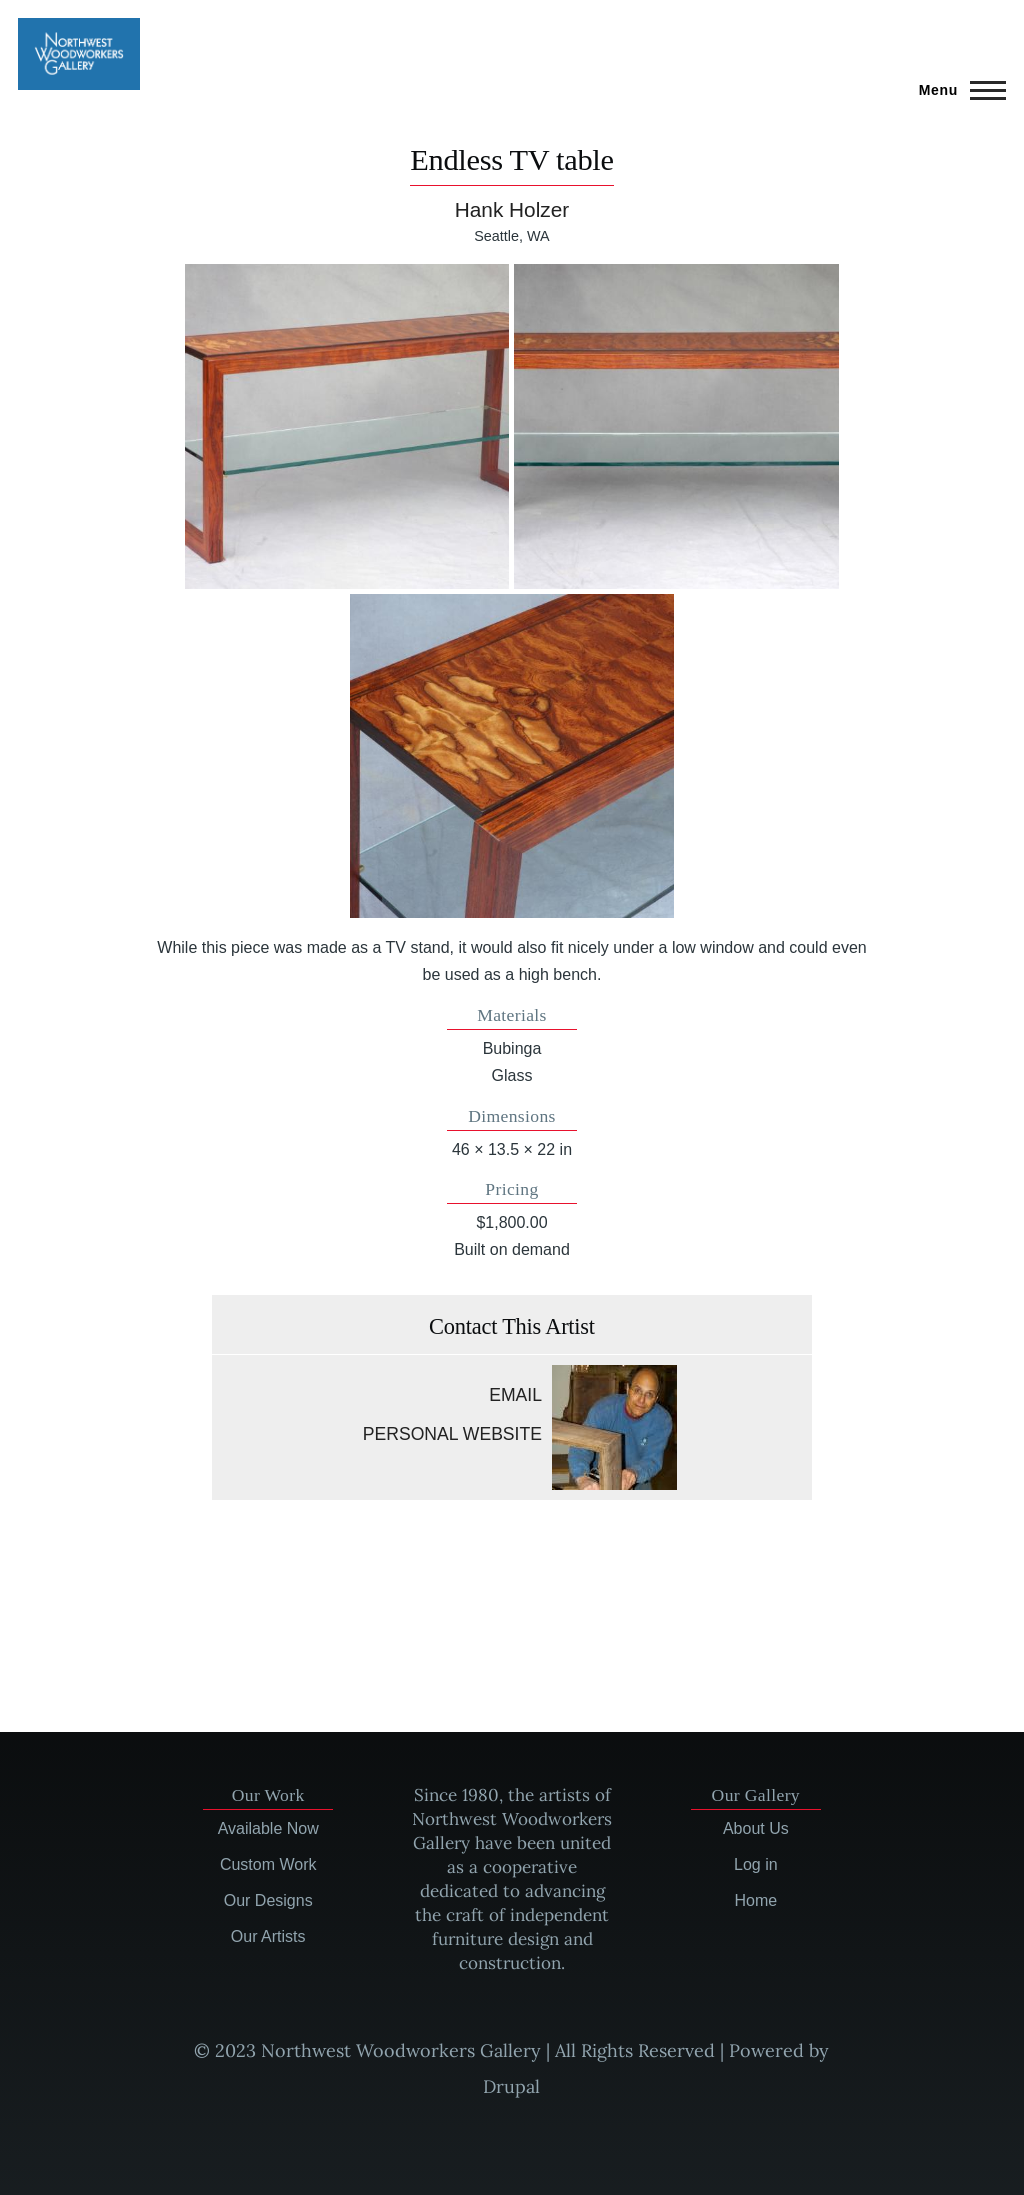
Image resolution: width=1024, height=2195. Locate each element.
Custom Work (268, 1864)
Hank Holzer (512, 209)
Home (755, 1900)
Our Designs (268, 1900)
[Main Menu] (956, 90)
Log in (756, 1864)
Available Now (268, 1828)
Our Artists (268, 1936)
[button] (347, 426)
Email (515, 1395)
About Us (756, 1828)
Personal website (452, 1434)
